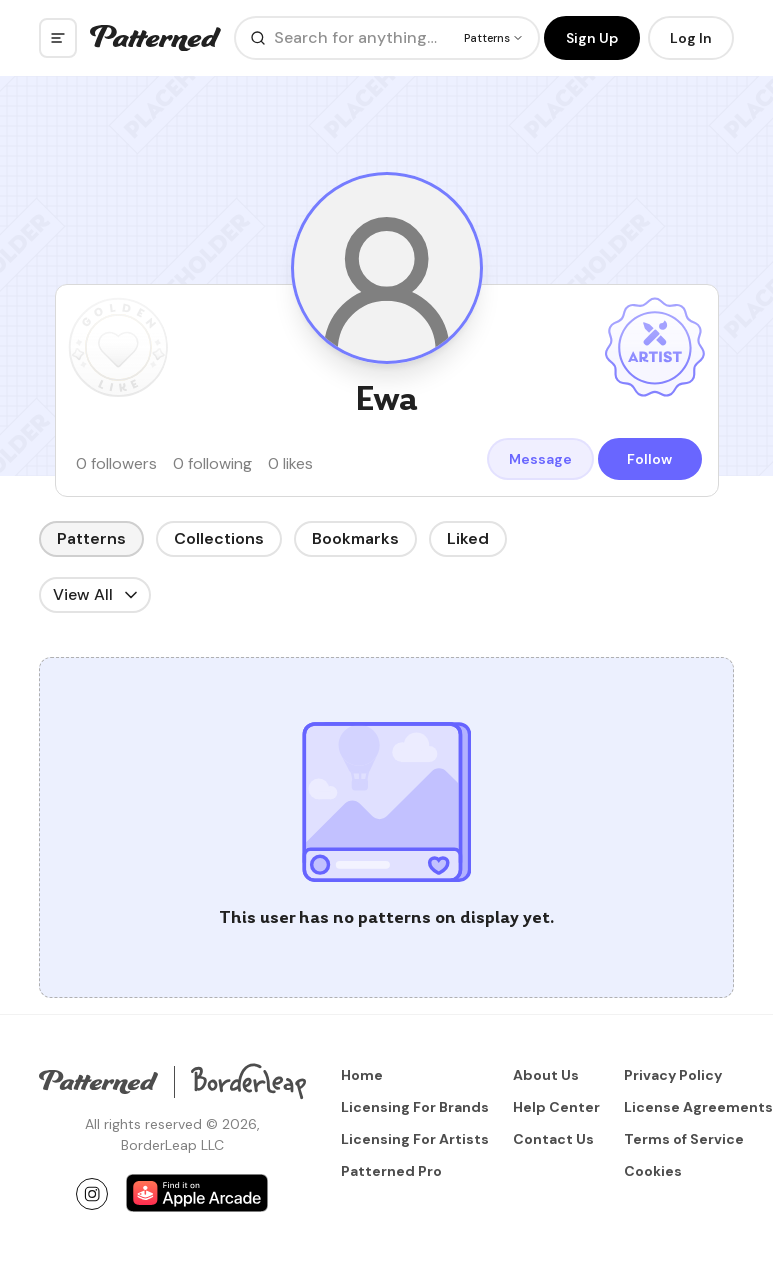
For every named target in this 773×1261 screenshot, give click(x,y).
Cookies (653, 1171)
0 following (212, 463)
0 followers (116, 463)
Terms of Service (684, 1139)
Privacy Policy (673, 1075)
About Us (546, 1075)
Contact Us (553, 1139)
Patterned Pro (391, 1171)
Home (362, 1075)
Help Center (556, 1107)
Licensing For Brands (415, 1107)
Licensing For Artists (415, 1139)
